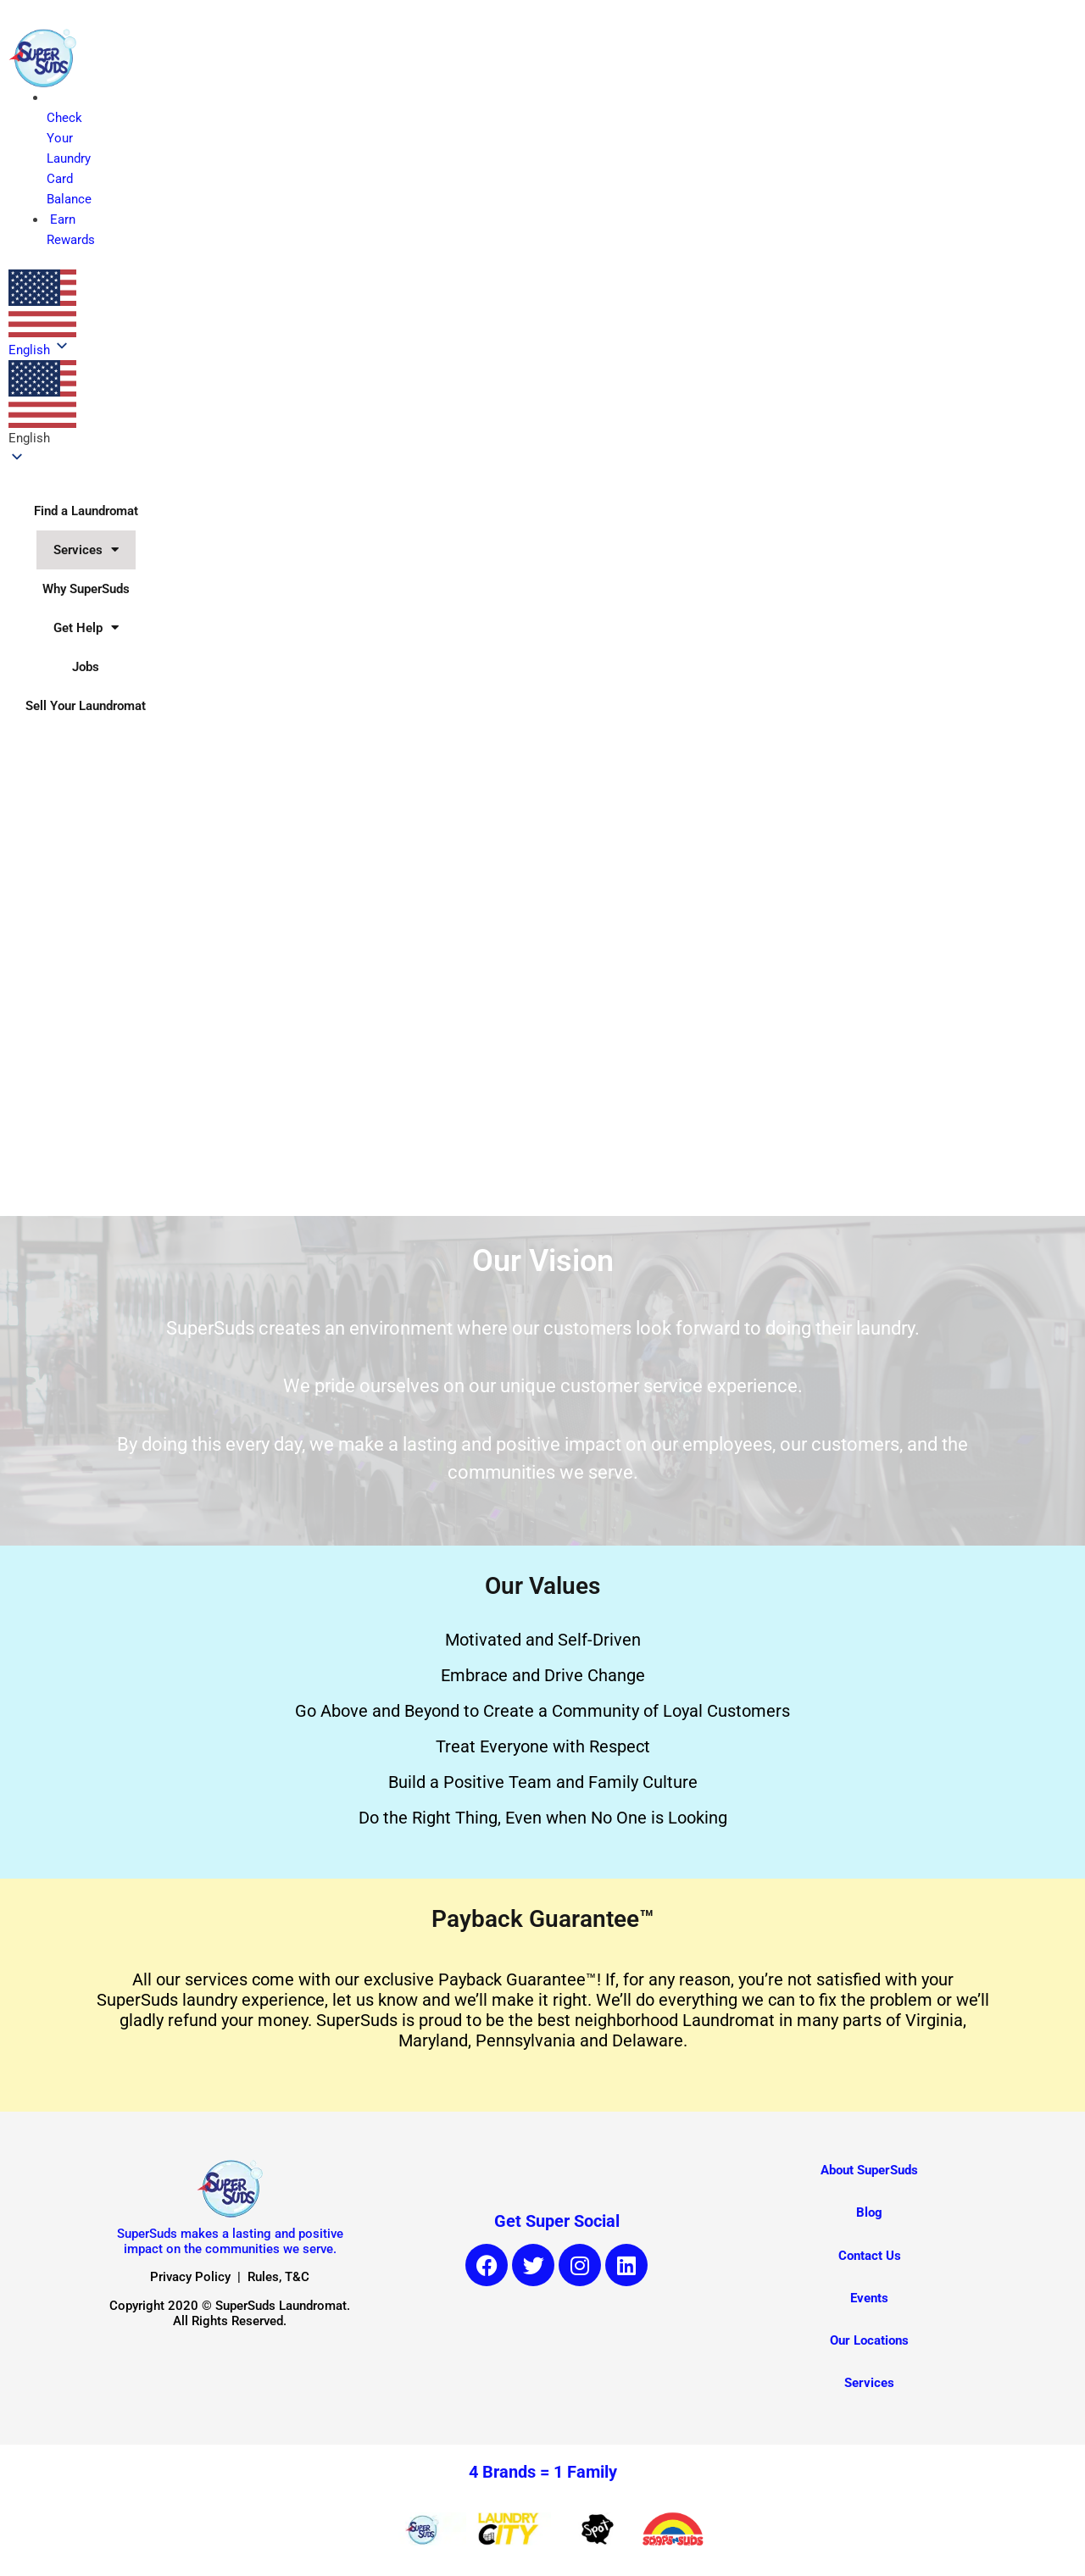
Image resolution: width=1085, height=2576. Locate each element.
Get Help (86, 627)
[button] (42, 404)
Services (86, 549)
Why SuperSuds (86, 589)
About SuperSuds (869, 2170)
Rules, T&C (278, 2277)
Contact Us (869, 2255)
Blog (869, 2212)
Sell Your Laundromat (85, 705)
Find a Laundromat (86, 511)
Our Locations (869, 2340)
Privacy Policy (190, 2277)
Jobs (85, 667)
